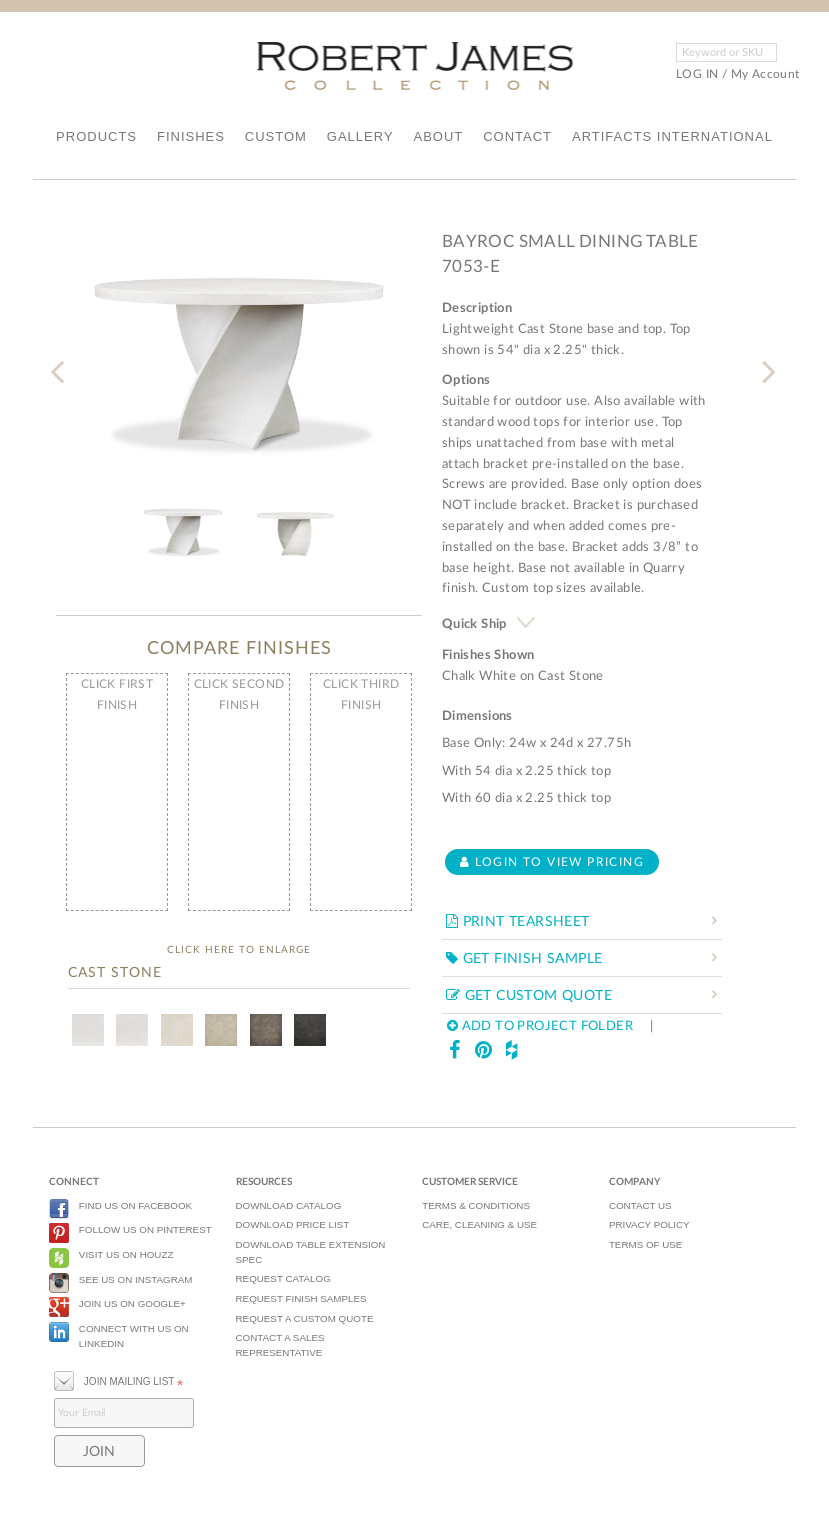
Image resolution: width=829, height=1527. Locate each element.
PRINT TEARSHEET (518, 922)
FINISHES (191, 136)
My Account (765, 74)
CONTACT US (640, 1205)
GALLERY (360, 136)
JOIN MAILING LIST (118, 1379)
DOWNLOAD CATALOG (289, 1205)
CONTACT (517, 136)
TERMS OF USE (645, 1244)
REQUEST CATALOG (283, 1278)
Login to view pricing (552, 862)
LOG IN (697, 74)
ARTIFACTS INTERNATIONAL (672, 136)
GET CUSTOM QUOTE (529, 996)
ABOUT (438, 136)
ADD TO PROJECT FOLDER (540, 1026)
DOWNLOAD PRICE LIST (293, 1224)
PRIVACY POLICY (649, 1224)
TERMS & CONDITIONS (476, 1205)
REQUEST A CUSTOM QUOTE (305, 1318)
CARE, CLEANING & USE (479, 1224)
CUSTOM (276, 136)
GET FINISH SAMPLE (524, 959)
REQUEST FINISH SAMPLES (301, 1298)
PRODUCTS (96, 136)
